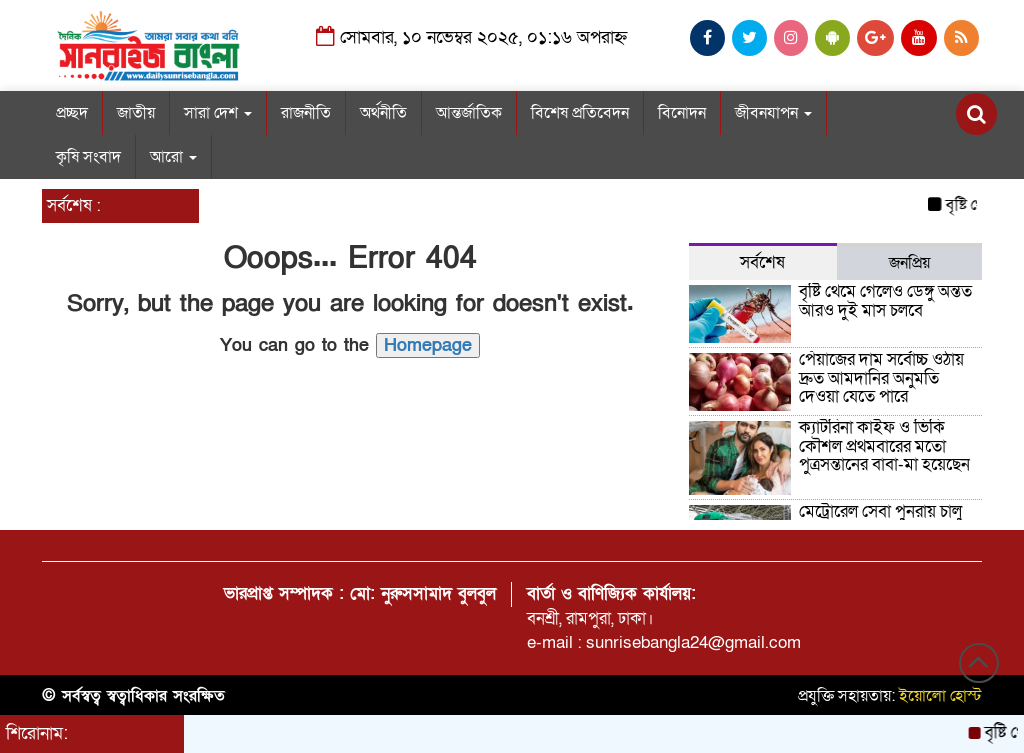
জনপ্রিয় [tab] (909, 263)
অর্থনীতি (383, 113)
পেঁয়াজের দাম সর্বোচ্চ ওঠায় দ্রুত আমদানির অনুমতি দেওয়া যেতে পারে (881, 378)
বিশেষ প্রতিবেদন (580, 113)
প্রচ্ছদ (72, 113)
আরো (173, 157)
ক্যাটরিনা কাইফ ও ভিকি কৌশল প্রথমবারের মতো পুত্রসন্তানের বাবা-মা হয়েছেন (884, 446)
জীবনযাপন (773, 113)
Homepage (428, 345)
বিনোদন (682, 113)
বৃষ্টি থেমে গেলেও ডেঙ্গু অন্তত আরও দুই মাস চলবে (885, 301)
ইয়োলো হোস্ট (940, 696)
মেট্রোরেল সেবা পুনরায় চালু (880, 511)
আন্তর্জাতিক (469, 113)
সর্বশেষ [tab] (762, 262)
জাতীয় (136, 113)
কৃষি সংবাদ (88, 157)
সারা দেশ (218, 113)
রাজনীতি (306, 113)
